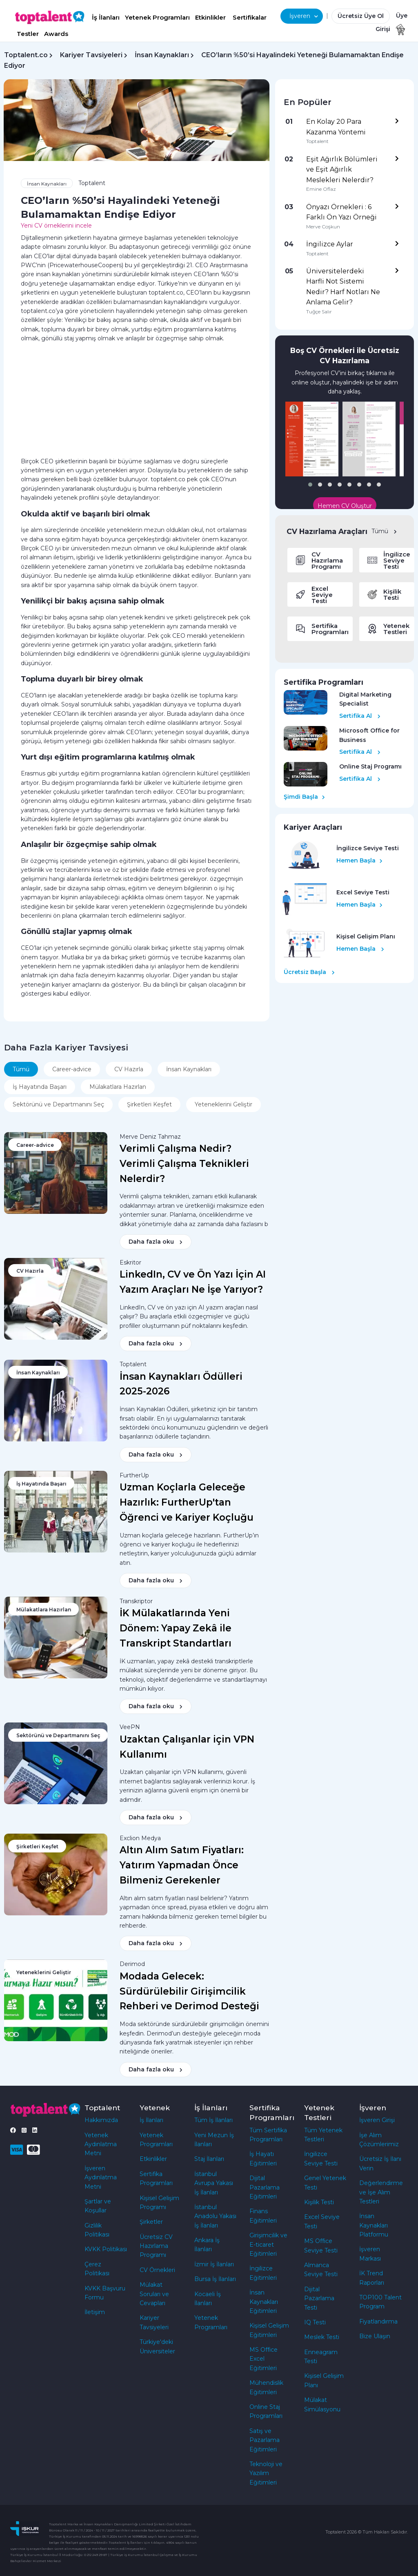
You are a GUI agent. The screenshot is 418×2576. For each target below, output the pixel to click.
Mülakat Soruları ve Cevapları (154, 2294)
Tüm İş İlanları (213, 2120)
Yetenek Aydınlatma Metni (100, 2144)
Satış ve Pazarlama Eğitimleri (264, 2440)
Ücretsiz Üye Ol (361, 16)
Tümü (384, 531)
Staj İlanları (209, 2159)
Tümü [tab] (21, 1069)
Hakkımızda (101, 2120)
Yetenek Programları (157, 17)
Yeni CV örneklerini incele (56, 225)
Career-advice (71, 1069)
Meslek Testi (321, 2337)
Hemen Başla (359, 860)
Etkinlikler (210, 17)
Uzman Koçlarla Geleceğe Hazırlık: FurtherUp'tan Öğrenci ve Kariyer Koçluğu (186, 1502)
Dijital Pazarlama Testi (319, 2298)
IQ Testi (315, 2322)
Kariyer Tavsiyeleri (91, 55)
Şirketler (151, 2221)
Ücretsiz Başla (309, 972)
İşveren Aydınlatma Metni (100, 2177)
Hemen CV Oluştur (345, 505)
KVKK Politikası (105, 2249)
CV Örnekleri (157, 2270)
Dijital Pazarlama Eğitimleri (264, 2187)
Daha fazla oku (155, 1241)
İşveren (303, 16)
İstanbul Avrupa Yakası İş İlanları (213, 2183)
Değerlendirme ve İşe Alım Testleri (381, 2192)
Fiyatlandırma (378, 2321)
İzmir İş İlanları (214, 2264)
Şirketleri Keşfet (149, 1104)
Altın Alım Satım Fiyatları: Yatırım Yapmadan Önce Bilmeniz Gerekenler (182, 1865)
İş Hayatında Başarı (40, 1086)
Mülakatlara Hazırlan (117, 1086)
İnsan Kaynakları (162, 55)
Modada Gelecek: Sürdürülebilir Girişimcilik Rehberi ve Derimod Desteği (189, 1991)
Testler (28, 34)
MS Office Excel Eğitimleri (263, 2359)
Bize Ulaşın (374, 2336)
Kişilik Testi (319, 2202)
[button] (310, 484)
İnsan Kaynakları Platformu (373, 2225)
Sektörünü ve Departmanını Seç (58, 1104)
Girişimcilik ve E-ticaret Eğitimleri (268, 2244)
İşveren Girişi (377, 2120)
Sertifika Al (359, 715)
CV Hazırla (128, 1069)
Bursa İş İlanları (215, 2279)
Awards (56, 34)
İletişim (94, 2312)
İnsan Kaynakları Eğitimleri (263, 2302)
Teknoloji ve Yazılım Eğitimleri (265, 2473)
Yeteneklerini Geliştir (223, 1104)
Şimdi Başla (304, 796)
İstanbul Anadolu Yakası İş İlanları (215, 2216)
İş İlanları (106, 17)
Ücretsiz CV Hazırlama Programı (156, 2246)
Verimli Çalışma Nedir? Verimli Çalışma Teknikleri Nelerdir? (184, 1163)
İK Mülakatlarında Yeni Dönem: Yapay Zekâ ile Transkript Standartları (175, 1628)
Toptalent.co (26, 55)
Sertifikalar (250, 17)
